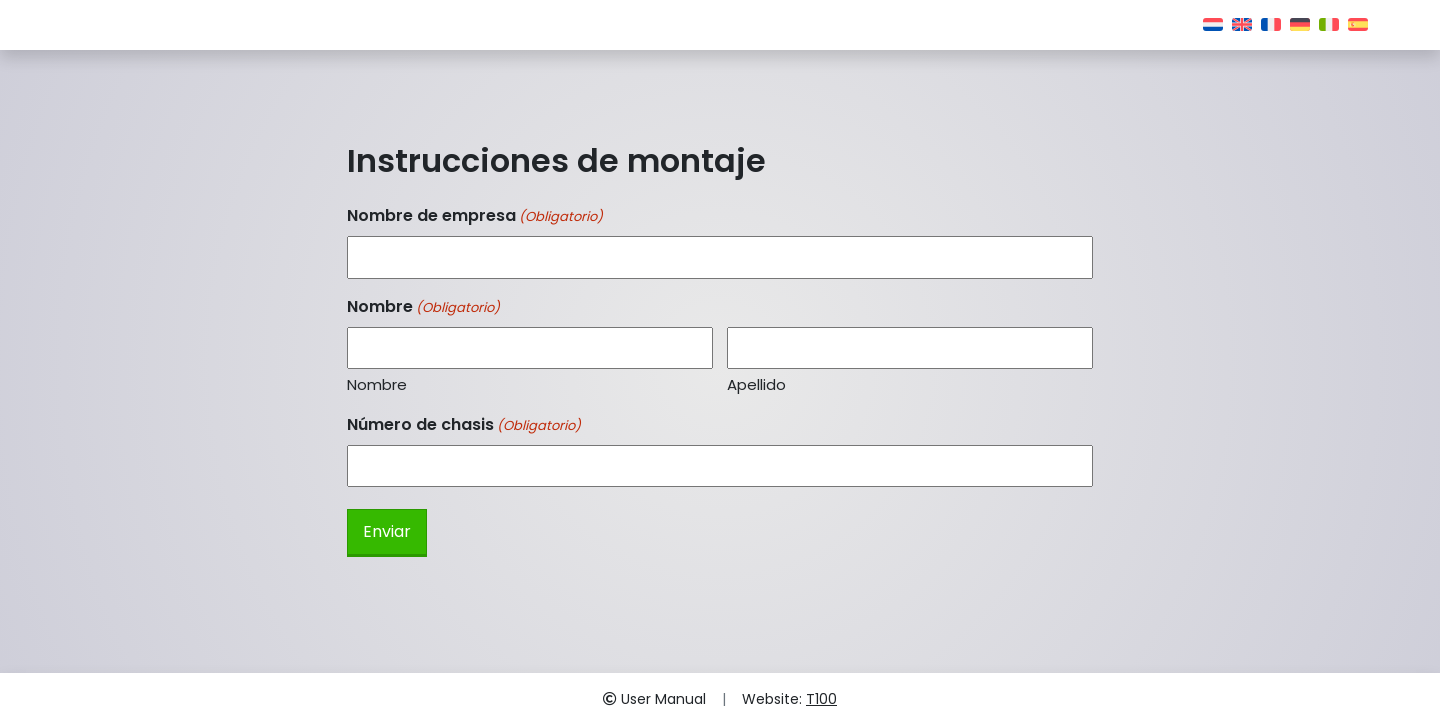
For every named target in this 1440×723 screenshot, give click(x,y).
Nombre (377, 384)
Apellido (756, 384)
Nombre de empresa (475, 215)
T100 (821, 699)
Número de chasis (464, 424)
